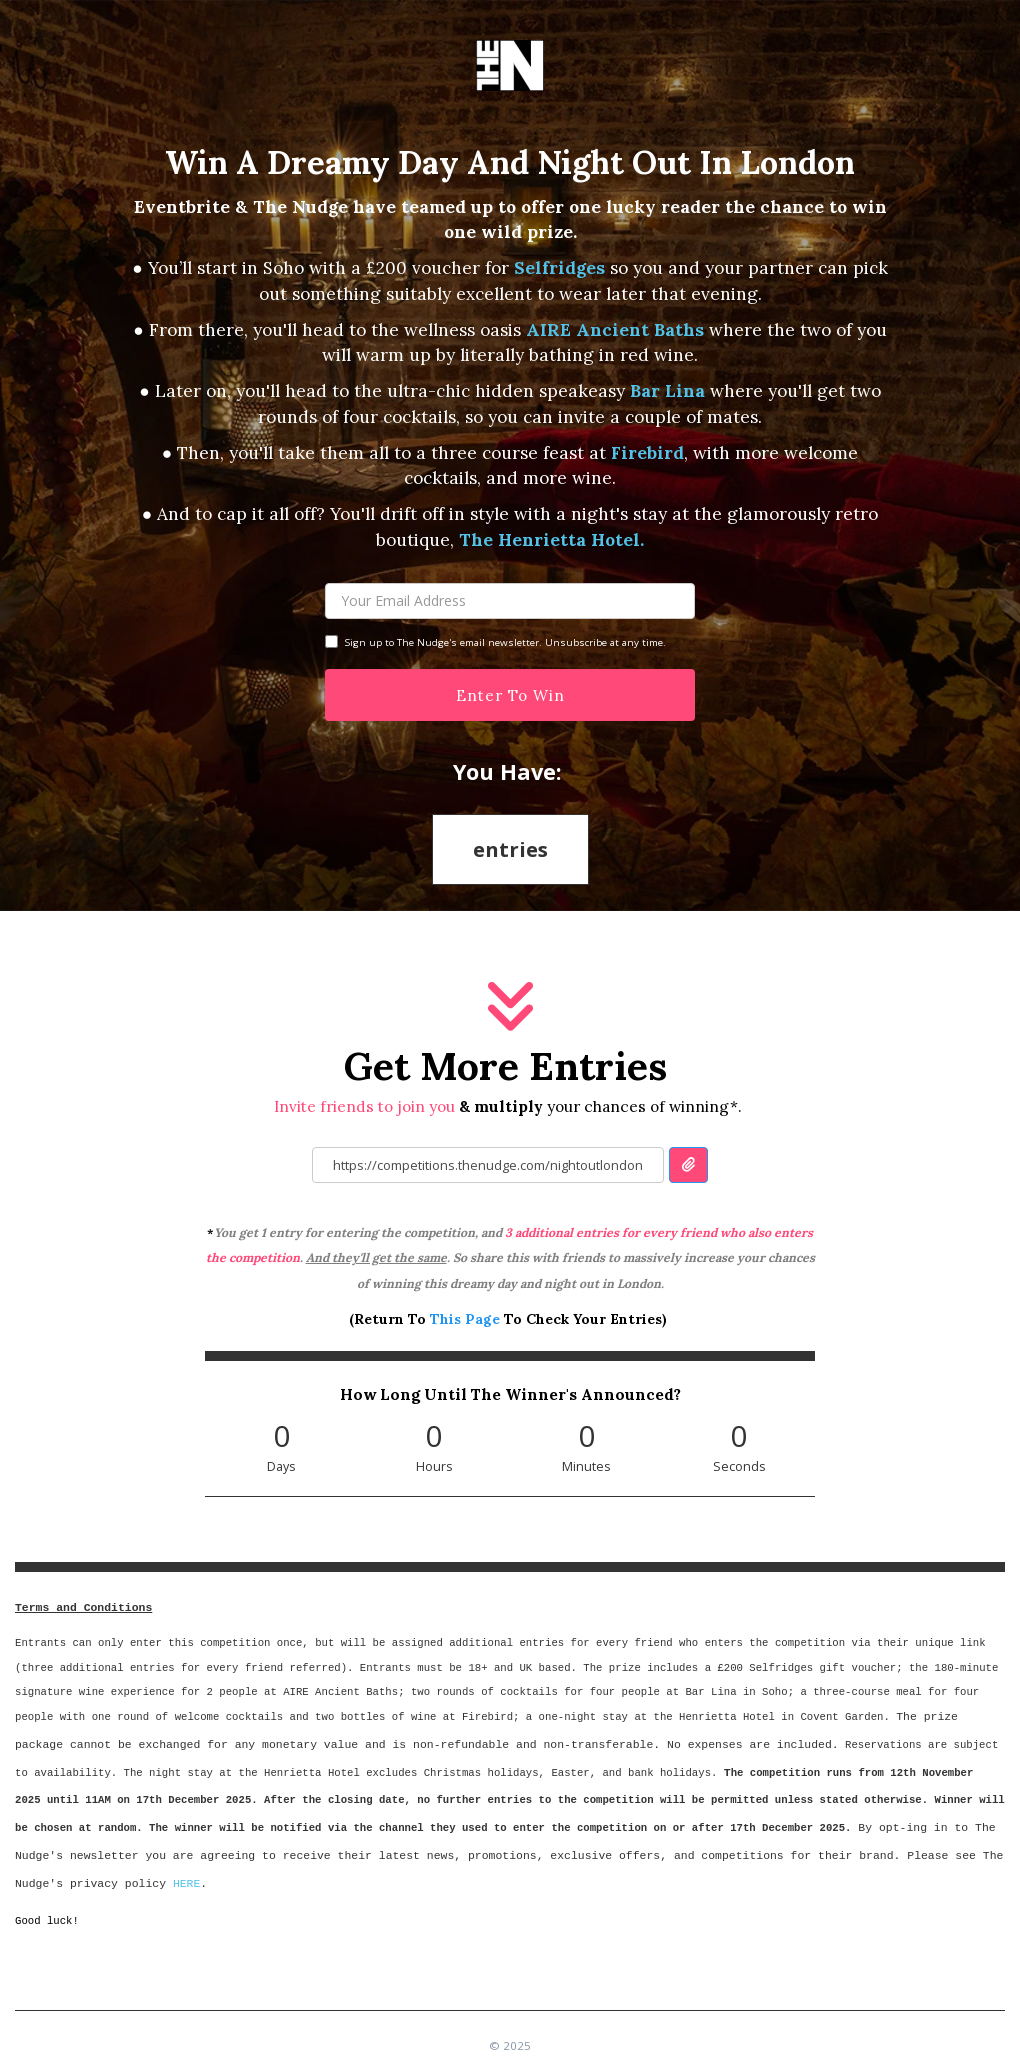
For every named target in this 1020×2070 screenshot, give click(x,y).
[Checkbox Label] (331, 641)
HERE (186, 1883)
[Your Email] (510, 601)
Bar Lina (670, 391)
